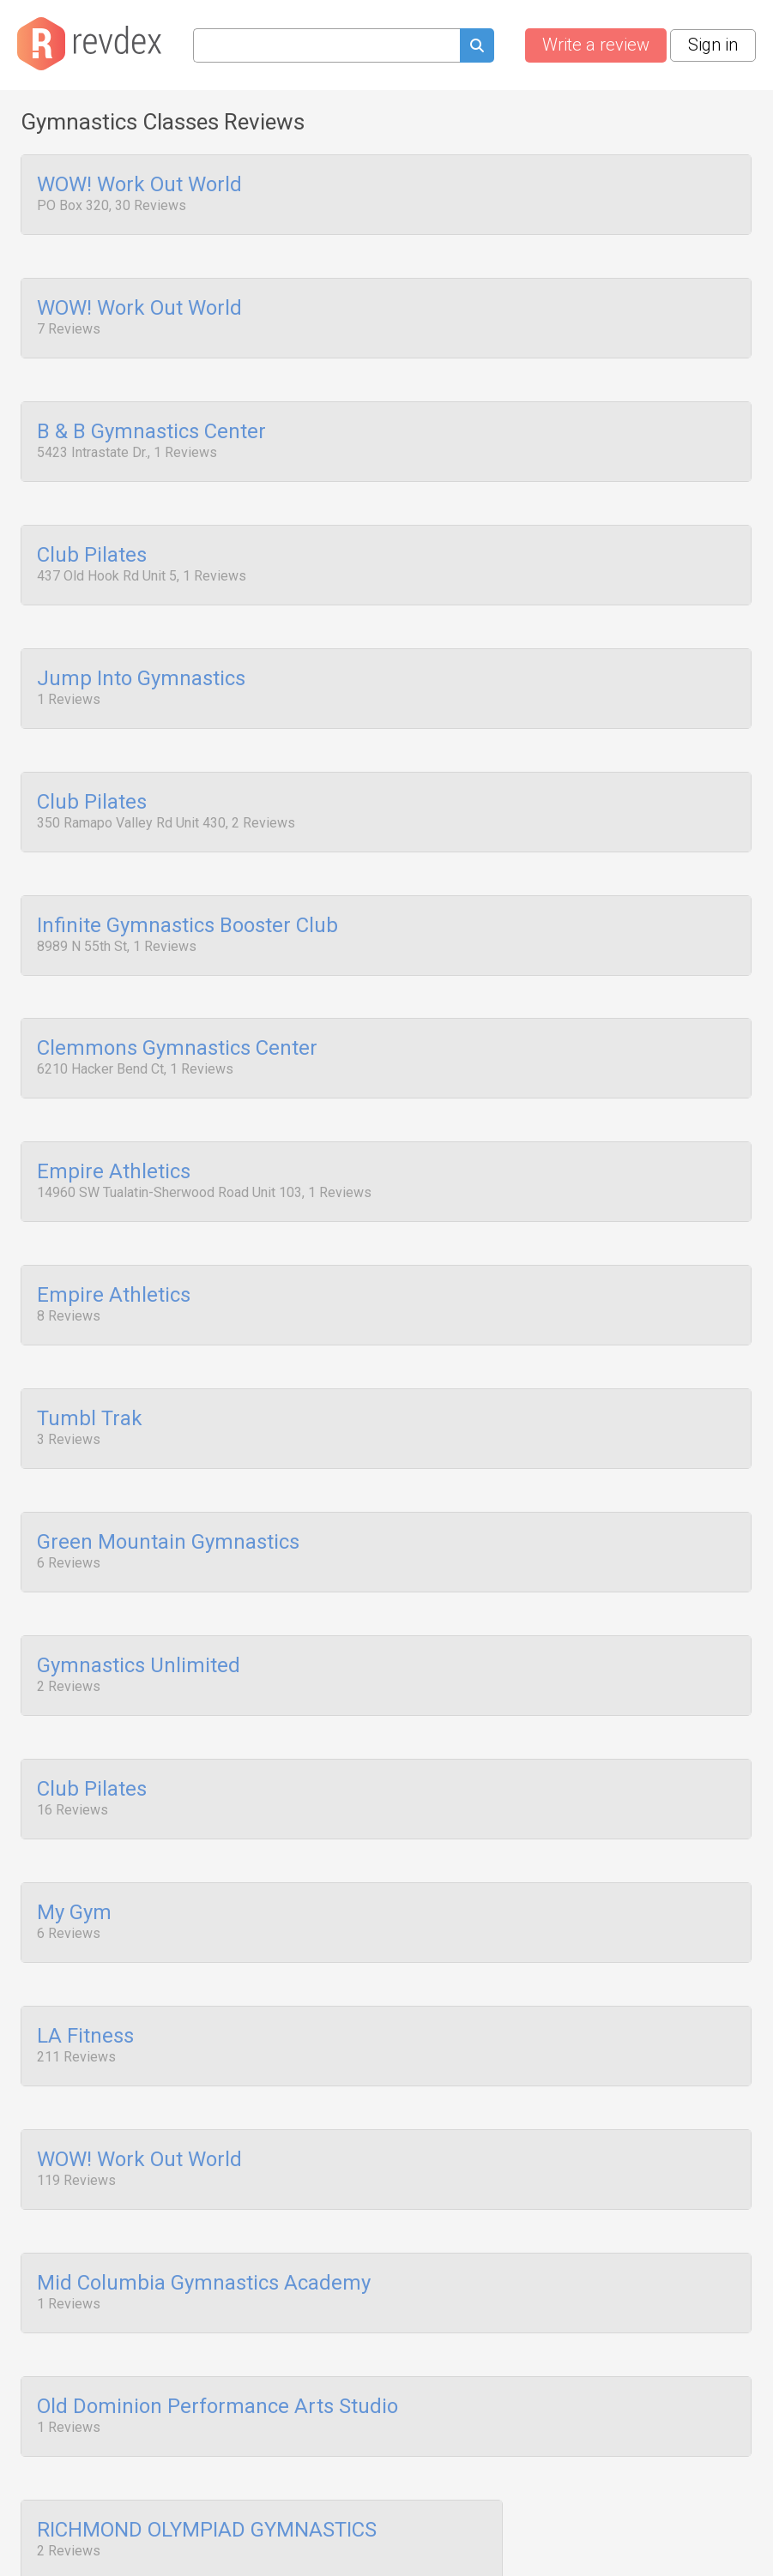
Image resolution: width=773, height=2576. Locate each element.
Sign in (713, 44)
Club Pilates (92, 543)
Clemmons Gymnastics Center (177, 1019)
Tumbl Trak (89, 1377)
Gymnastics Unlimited (138, 1615)
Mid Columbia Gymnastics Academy (204, 2211)
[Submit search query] (477, 47)
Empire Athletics (113, 1139)
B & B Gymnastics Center (151, 423)
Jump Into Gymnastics (141, 662)
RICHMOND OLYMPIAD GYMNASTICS (207, 2450)
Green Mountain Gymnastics (168, 1496)
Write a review (595, 44)
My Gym (74, 1854)
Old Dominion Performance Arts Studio (217, 2331)
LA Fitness (85, 1973)
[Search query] (326, 45)
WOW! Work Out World (139, 185)
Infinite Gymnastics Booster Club (187, 900)
